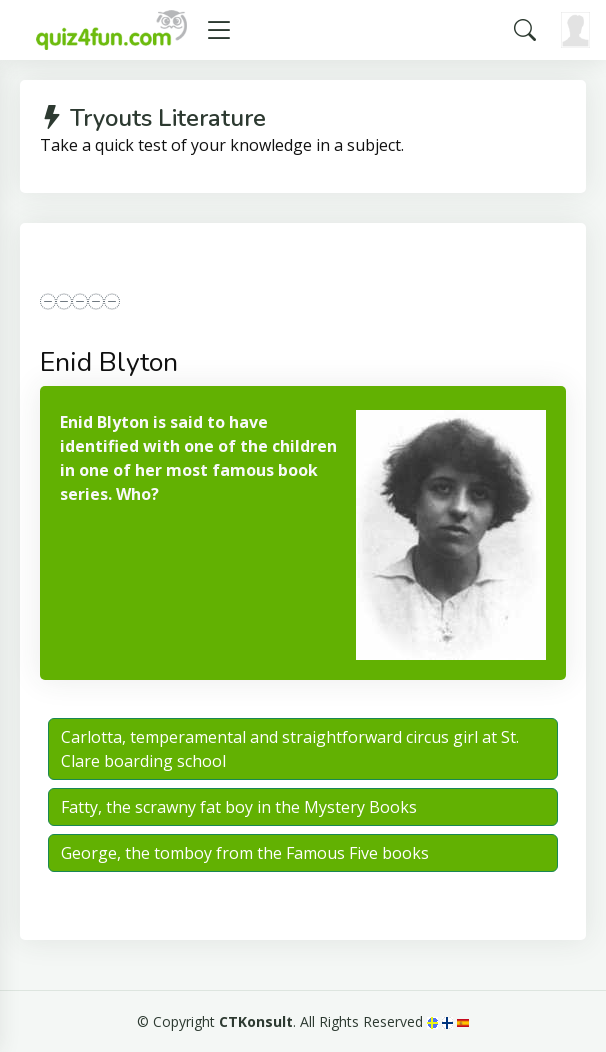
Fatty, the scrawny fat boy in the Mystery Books (239, 807)
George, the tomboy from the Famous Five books (245, 853)
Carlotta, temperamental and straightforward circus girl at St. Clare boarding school (290, 749)
